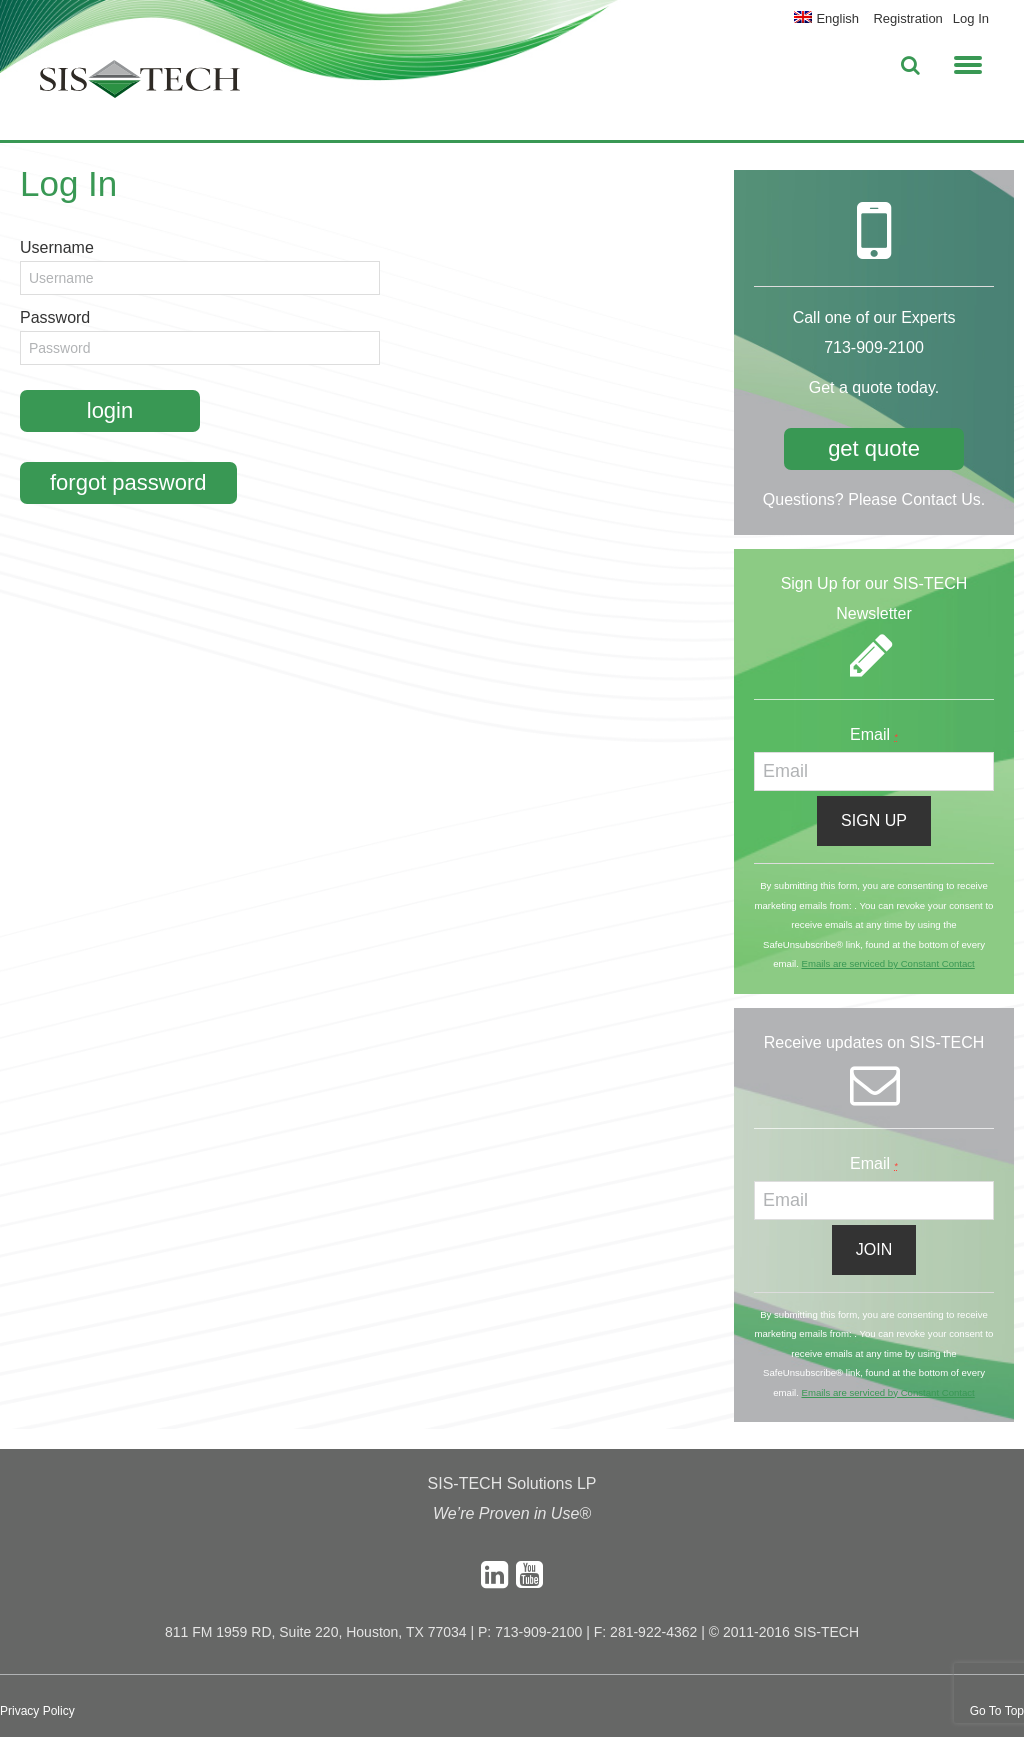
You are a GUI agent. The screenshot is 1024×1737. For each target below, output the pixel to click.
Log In (971, 18)
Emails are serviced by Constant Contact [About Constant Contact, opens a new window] (887, 963)
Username (57, 247)
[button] (968, 62)
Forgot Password (128, 482)
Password (55, 317)
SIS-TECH (140, 85)
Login (110, 410)
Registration (907, 18)
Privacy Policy (37, 1711)
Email (874, 734)
